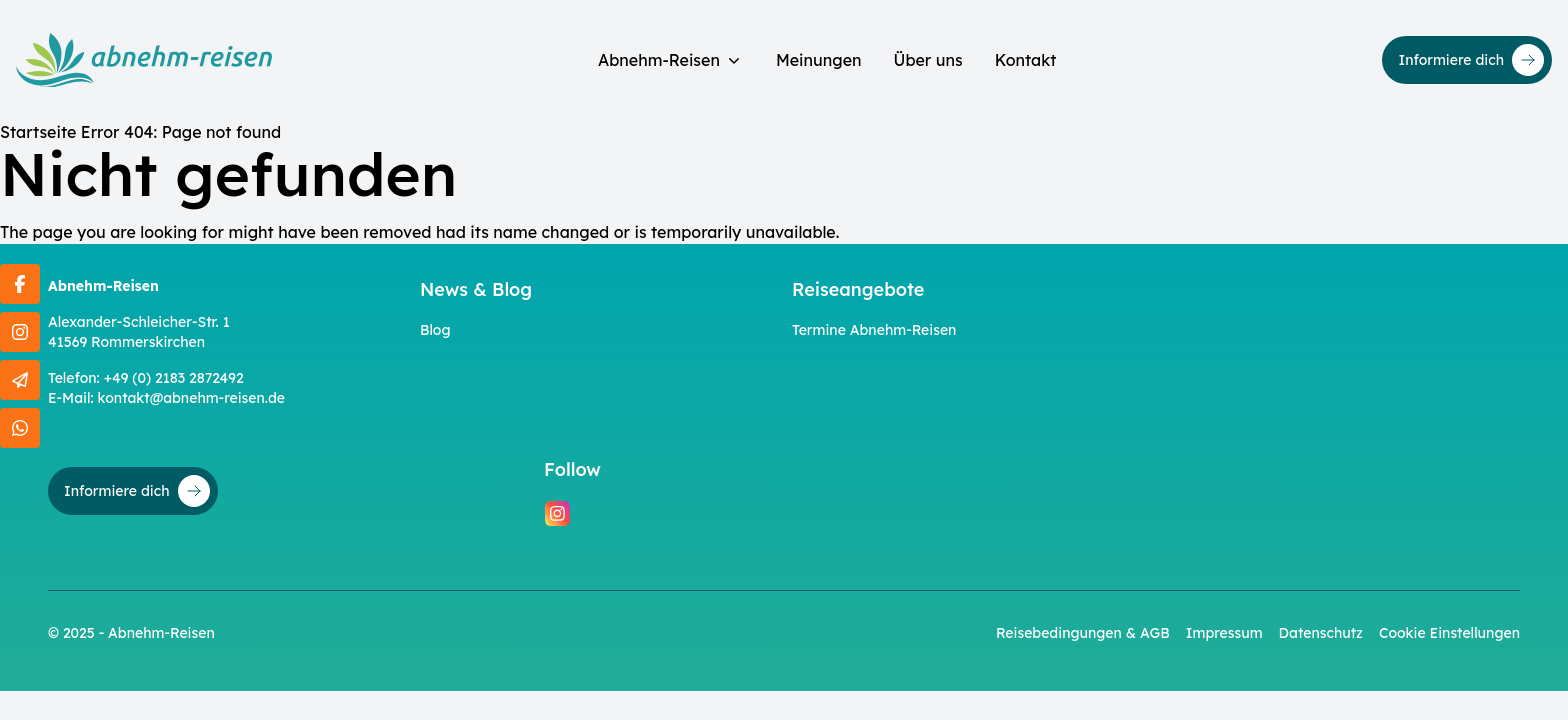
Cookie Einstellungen (1449, 633)
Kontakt (1026, 60)
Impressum (1224, 633)
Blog (435, 330)
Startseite (38, 132)
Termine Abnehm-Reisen (874, 330)
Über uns (928, 60)
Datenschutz (1321, 633)
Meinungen (819, 60)
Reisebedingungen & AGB (1083, 633)
